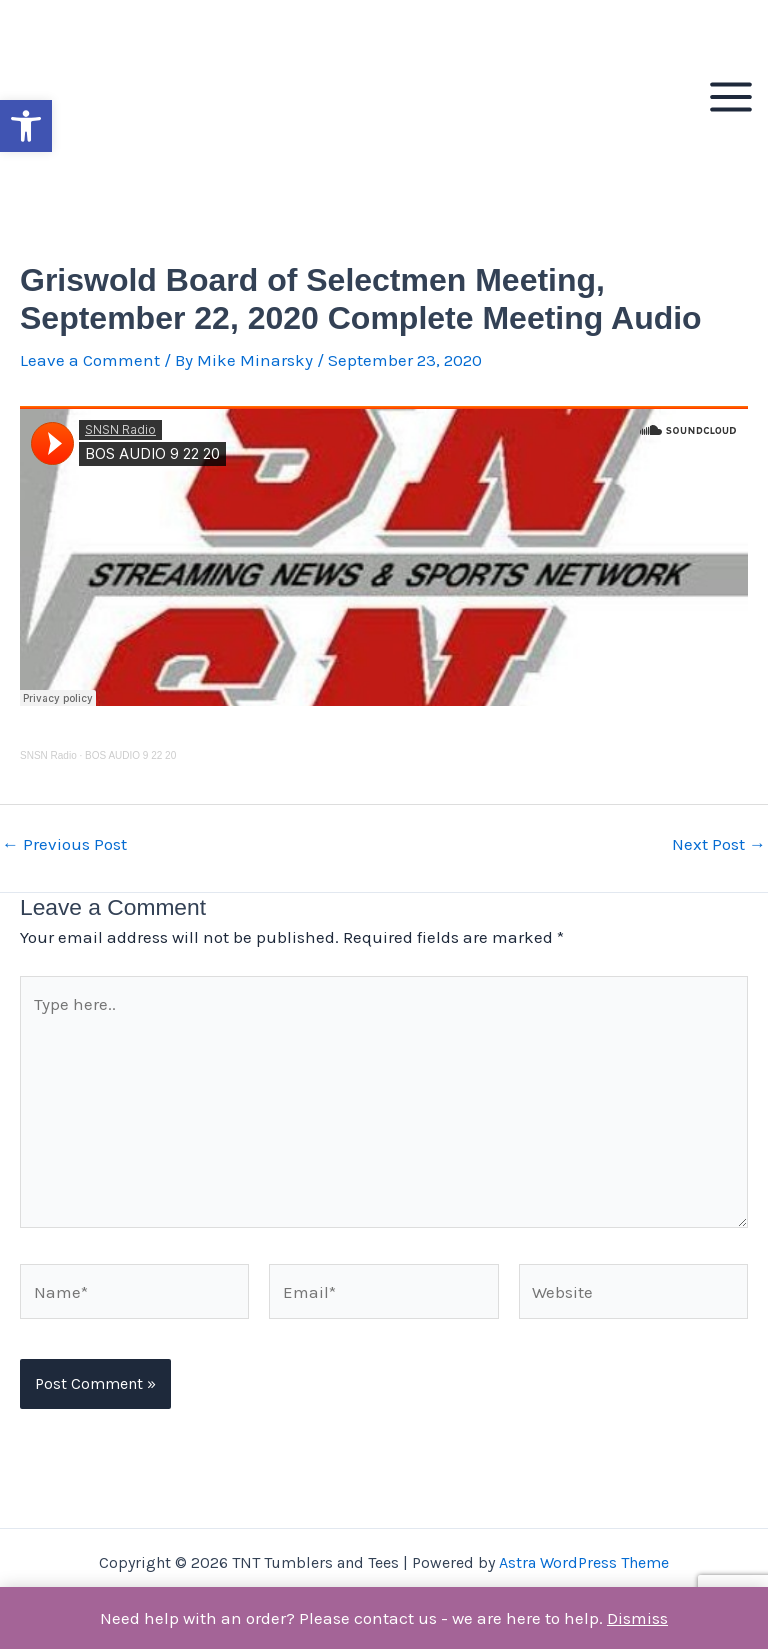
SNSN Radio (48, 755)
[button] (26, 126)
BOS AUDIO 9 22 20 (130, 755)
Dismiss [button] (637, 1618)
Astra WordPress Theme (584, 1562)
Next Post (719, 844)
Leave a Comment (90, 360)
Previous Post (64, 844)
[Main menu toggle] (731, 97)
